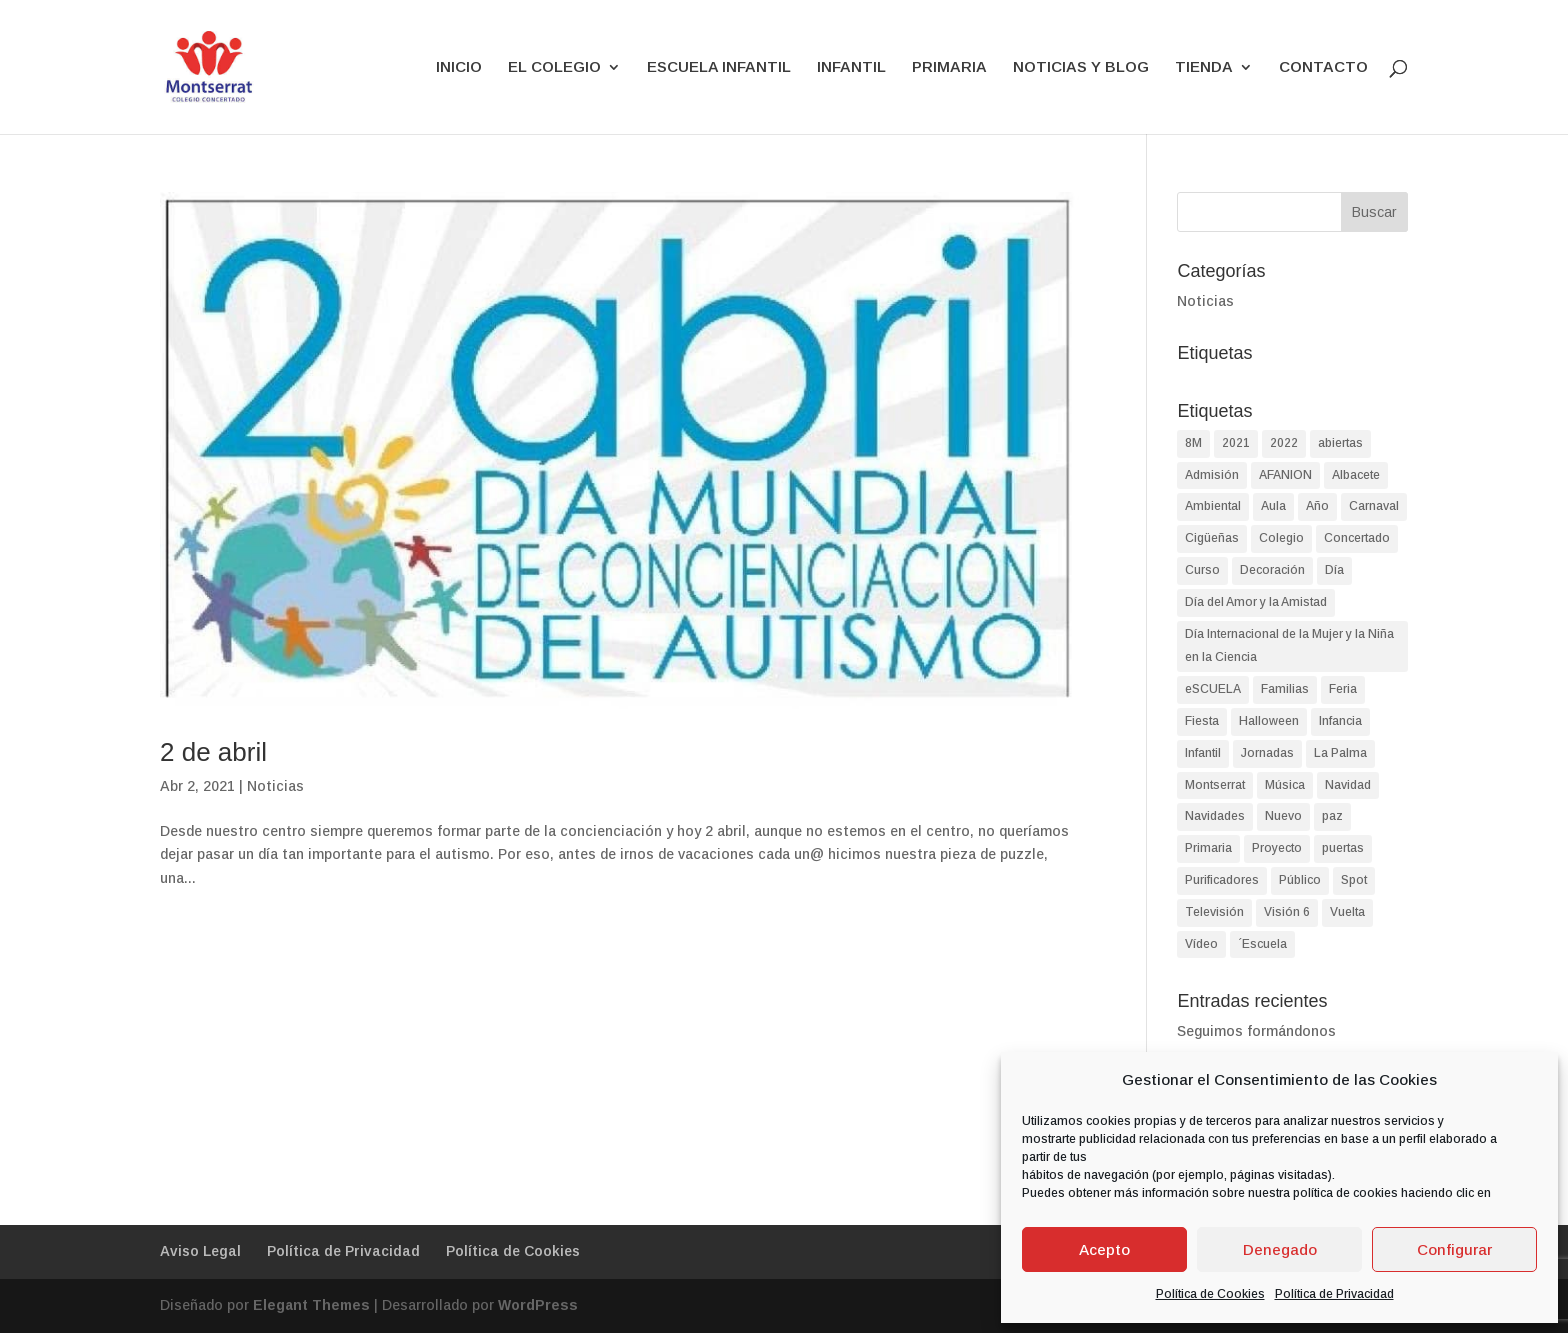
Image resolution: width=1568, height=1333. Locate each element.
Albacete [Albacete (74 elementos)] (1356, 475)
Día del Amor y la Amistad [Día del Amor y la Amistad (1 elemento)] (1256, 602)
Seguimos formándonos (1256, 1031)
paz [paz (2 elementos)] (1332, 816)
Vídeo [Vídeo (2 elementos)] (1201, 944)
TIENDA (1204, 67)
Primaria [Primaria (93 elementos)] (1208, 848)
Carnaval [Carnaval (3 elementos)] (1374, 506)
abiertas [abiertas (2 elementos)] (1340, 443)
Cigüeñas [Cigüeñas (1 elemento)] (1212, 538)
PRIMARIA (949, 67)
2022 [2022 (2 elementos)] (1284, 443)
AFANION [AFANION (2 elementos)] (1285, 475)
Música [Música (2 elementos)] (1285, 785)
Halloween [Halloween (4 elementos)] (1269, 721)
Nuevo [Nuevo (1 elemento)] (1283, 816)
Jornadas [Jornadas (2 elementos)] (1267, 753)
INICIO (459, 67)
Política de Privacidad (1334, 1294)
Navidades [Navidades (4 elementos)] (1215, 816)
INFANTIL (851, 67)
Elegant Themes (311, 1305)
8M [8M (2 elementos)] (1193, 443)
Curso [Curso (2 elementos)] (1202, 570)
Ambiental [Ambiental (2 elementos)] (1213, 506)
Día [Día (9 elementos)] (1334, 570)
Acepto (1104, 1249)
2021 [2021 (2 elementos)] (1236, 443)
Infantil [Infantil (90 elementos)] (1203, 753)
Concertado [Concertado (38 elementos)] (1357, 538)
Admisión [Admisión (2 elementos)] (1212, 475)
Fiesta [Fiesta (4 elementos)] (1202, 721)
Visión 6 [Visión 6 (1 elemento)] (1287, 912)
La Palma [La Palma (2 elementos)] (1340, 753)
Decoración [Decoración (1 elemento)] (1272, 570)
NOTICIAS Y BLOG (1081, 67)
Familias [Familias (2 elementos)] (1285, 689)
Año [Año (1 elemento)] (1317, 506)
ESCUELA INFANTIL (719, 67)
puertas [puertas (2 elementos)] (1343, 848)
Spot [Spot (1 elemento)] (1354, 880)
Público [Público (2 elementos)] (1300, 880)
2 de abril (213, 752)
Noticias (275, 786)
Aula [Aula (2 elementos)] (1273, 506)
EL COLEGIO (554, 67)
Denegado (1280, 1249)
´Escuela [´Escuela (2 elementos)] (1262, 944)
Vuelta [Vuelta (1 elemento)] (1347, 912)
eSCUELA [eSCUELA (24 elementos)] (1213, 689)
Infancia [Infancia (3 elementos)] (1340, 721)
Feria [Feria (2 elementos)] (1343, 689)
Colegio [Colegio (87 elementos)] (1281, 538)
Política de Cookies (1210, 1294)
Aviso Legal (200, 1251)
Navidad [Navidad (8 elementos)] (1348, 785)
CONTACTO (1323, 67)
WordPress (538, 1305)
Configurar (1454, 1249)
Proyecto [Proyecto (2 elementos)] (1277, 848)
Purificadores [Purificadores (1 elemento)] (1222, 880)
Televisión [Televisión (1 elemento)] (1214, 912)
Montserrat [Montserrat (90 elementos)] (1215, 785)
